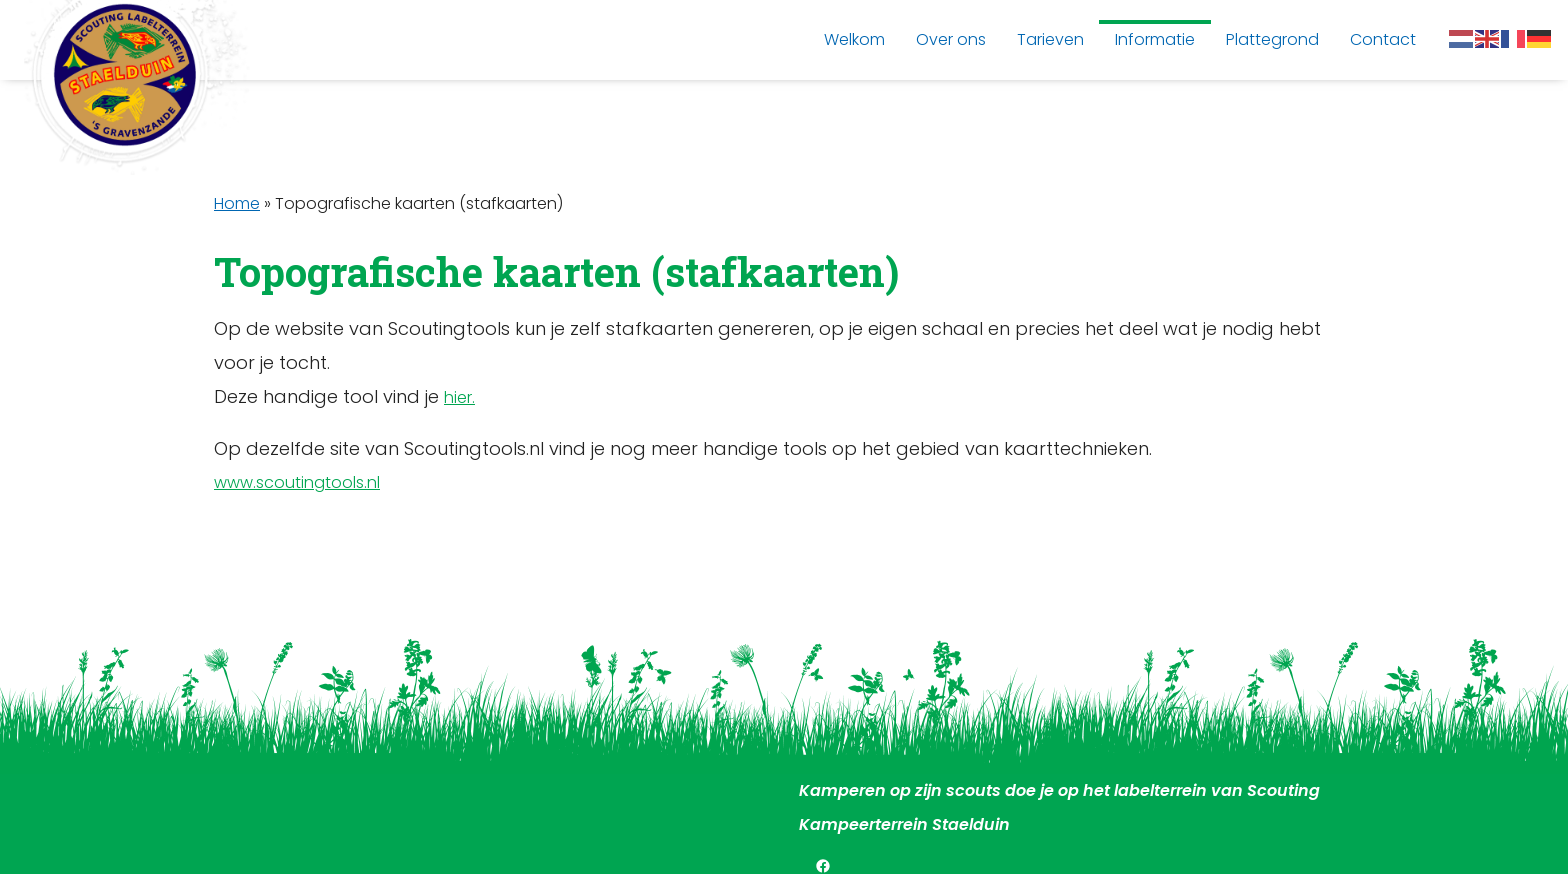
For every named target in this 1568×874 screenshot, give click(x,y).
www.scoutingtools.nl (297, 482)
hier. (459, 397)
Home (237, 203)
